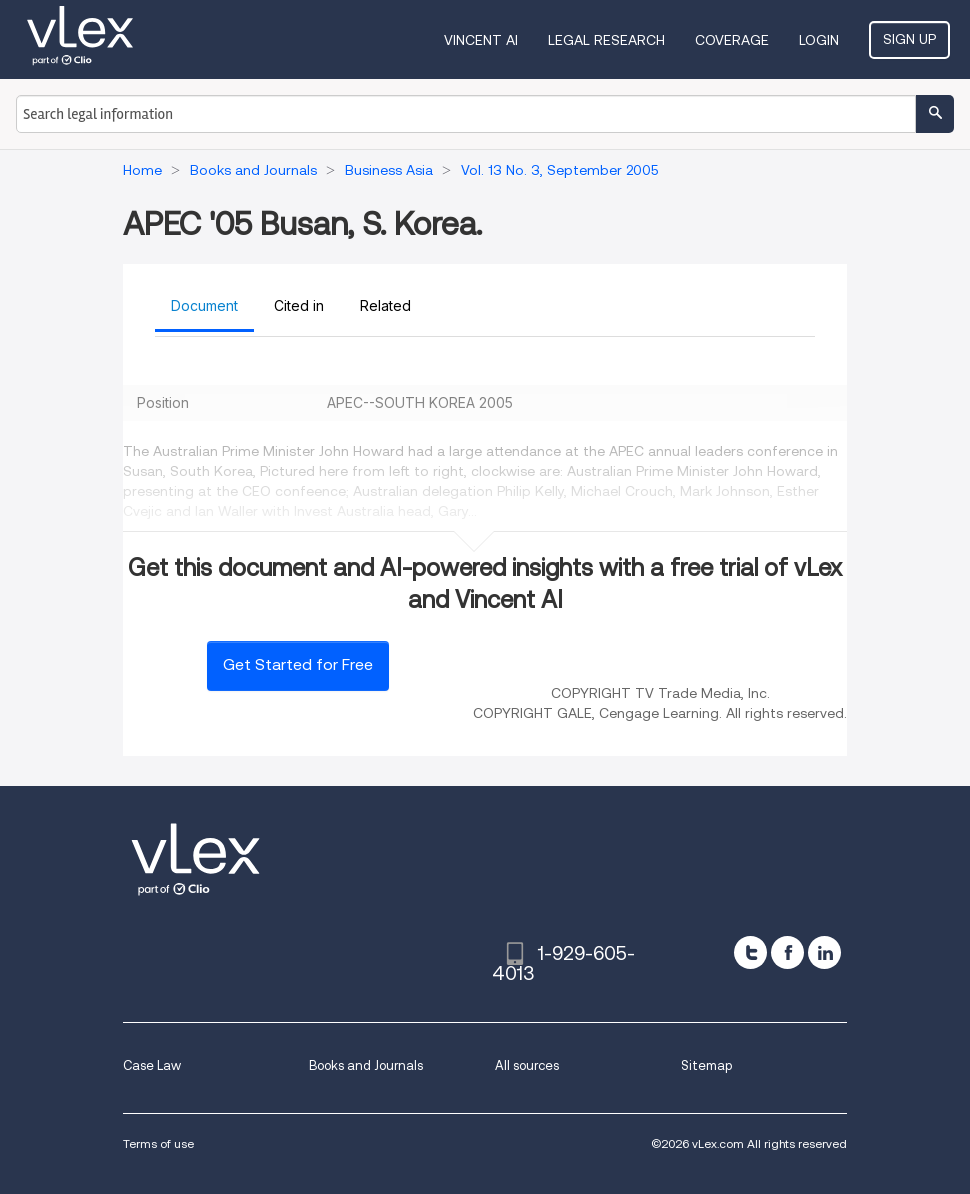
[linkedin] (824, 952)
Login (819, 40)
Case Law (152, 1065)
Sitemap (706, 1065)
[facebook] (787, 952)
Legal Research (606, 40)
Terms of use (158, 1143)
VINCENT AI (481, 40)
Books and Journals (366, 1065)
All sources (527, 1065)
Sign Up (909, 39)
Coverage (732, 40)
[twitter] (750, 952)
